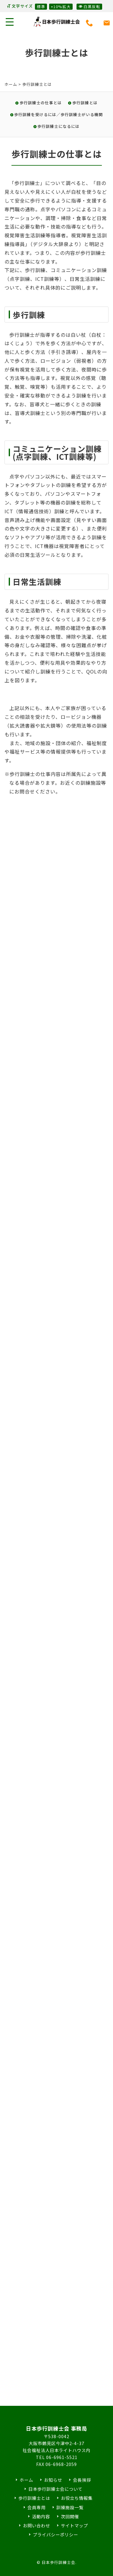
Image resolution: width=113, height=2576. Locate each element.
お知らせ (53, 2480)
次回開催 (70, 2516)
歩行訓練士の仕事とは (41, 102)
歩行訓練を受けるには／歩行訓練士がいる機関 (58, 114)
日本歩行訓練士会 (57, 22)
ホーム (11, 84)
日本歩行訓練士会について (55, 2489)
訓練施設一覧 (69, 2507)
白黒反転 (89, 6)
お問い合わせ (36, 2525)
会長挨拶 (82, 2480)
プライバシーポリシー (55, 2534)
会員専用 (36, 2507)
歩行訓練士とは (34, 2498)
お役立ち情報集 (77, 2498)
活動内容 (41, 2516)
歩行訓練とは (85, 102)
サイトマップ (74, 2525)
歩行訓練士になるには (58, 126)
